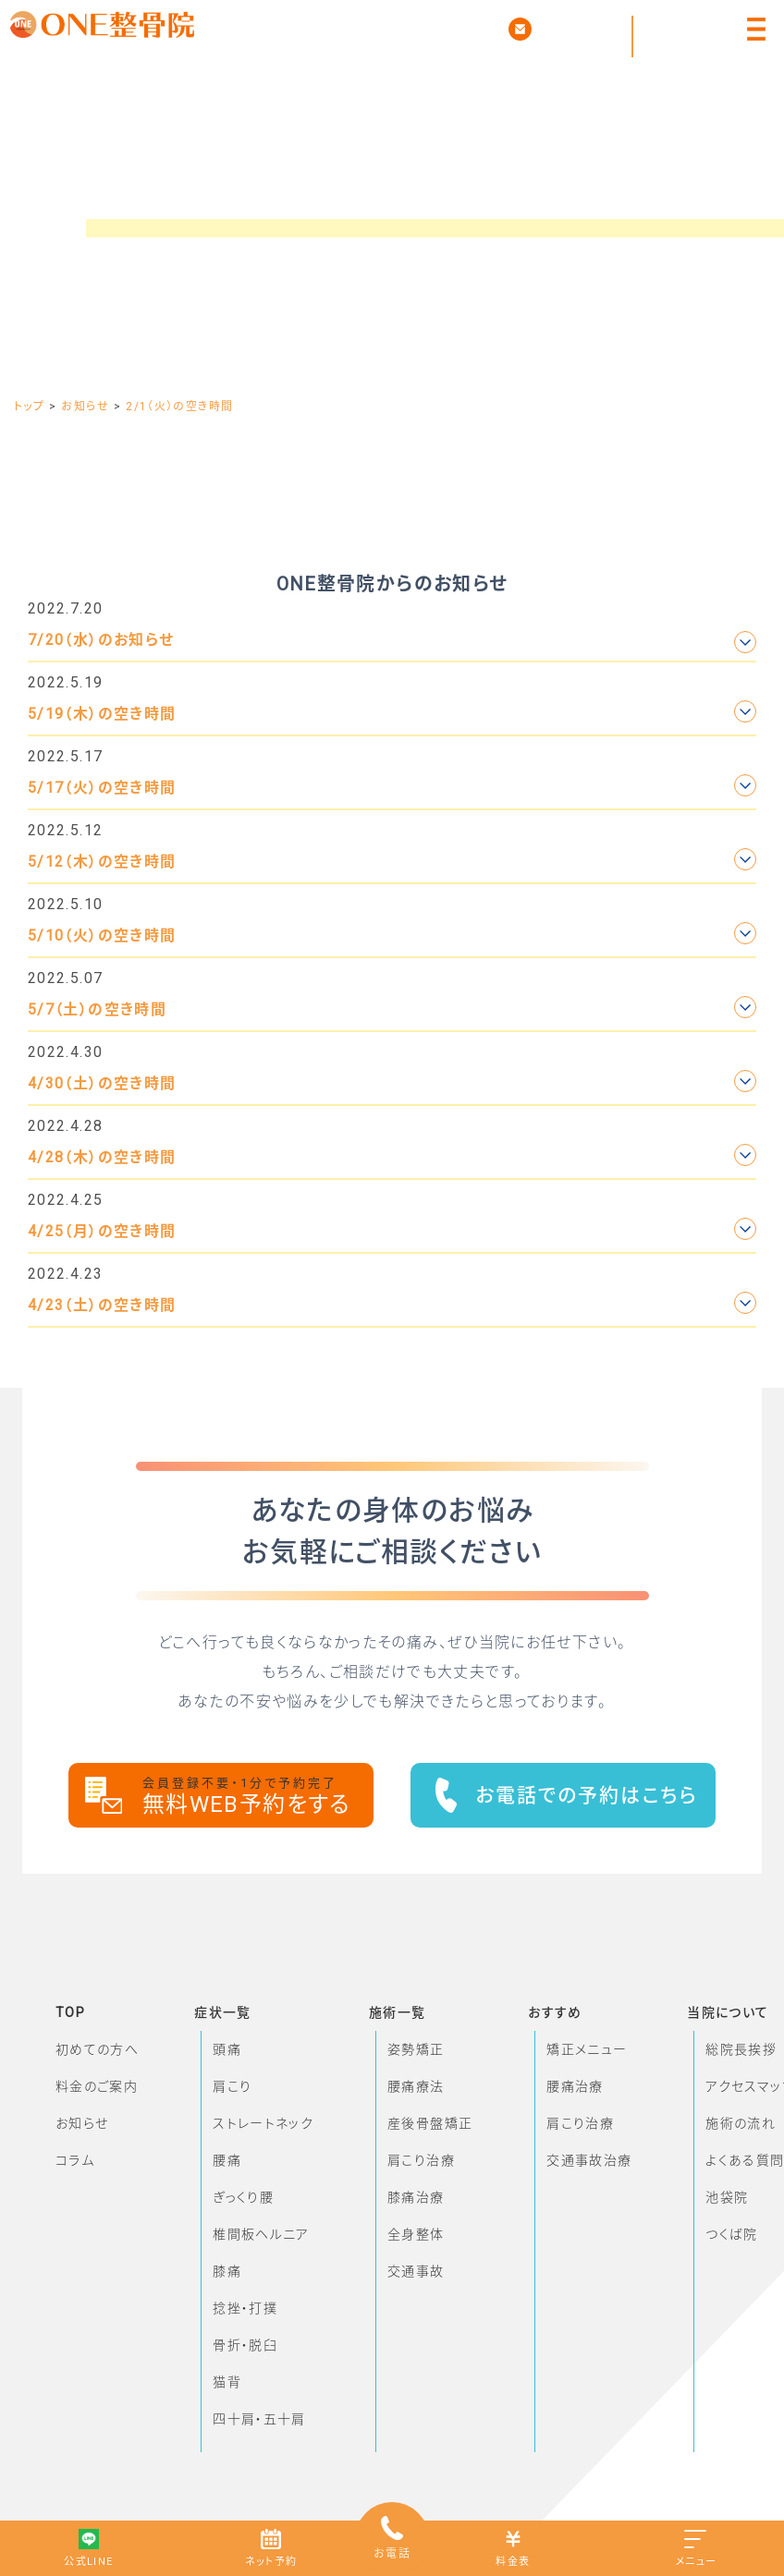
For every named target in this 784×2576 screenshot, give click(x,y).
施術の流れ (740, 2123)
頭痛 (227, 2049)
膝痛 (227, 2271)
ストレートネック (263, 2123)
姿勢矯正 (415, 2049)
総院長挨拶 (741, 2049)
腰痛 (227, 2160)
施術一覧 (397, 2012)
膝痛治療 (415, 2197)
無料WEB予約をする (258, 1796)
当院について (727, 2012)
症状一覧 (222, 2012)
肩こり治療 (421, 2160)
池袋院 (726, 2197)
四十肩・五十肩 (259, 2419)
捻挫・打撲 (245, 2308)
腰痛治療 (574, 2086)
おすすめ (555, 2012)
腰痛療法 (415, 2086)
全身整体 (415, 2234)
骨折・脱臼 (245, 2345)
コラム (74, 2160)
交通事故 (415, 2271)
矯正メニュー (586, 2049)
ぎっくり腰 (243, 2197)
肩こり (232, 2086)
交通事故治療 (588, 2160)
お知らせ (81, 2123)
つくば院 (731, 2234)
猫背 (227, 2382)
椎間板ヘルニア (261, 2234)
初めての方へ (97, 2049)
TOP (70, 2012)
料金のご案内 (96, 2086)
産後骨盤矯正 (429, 2123)
